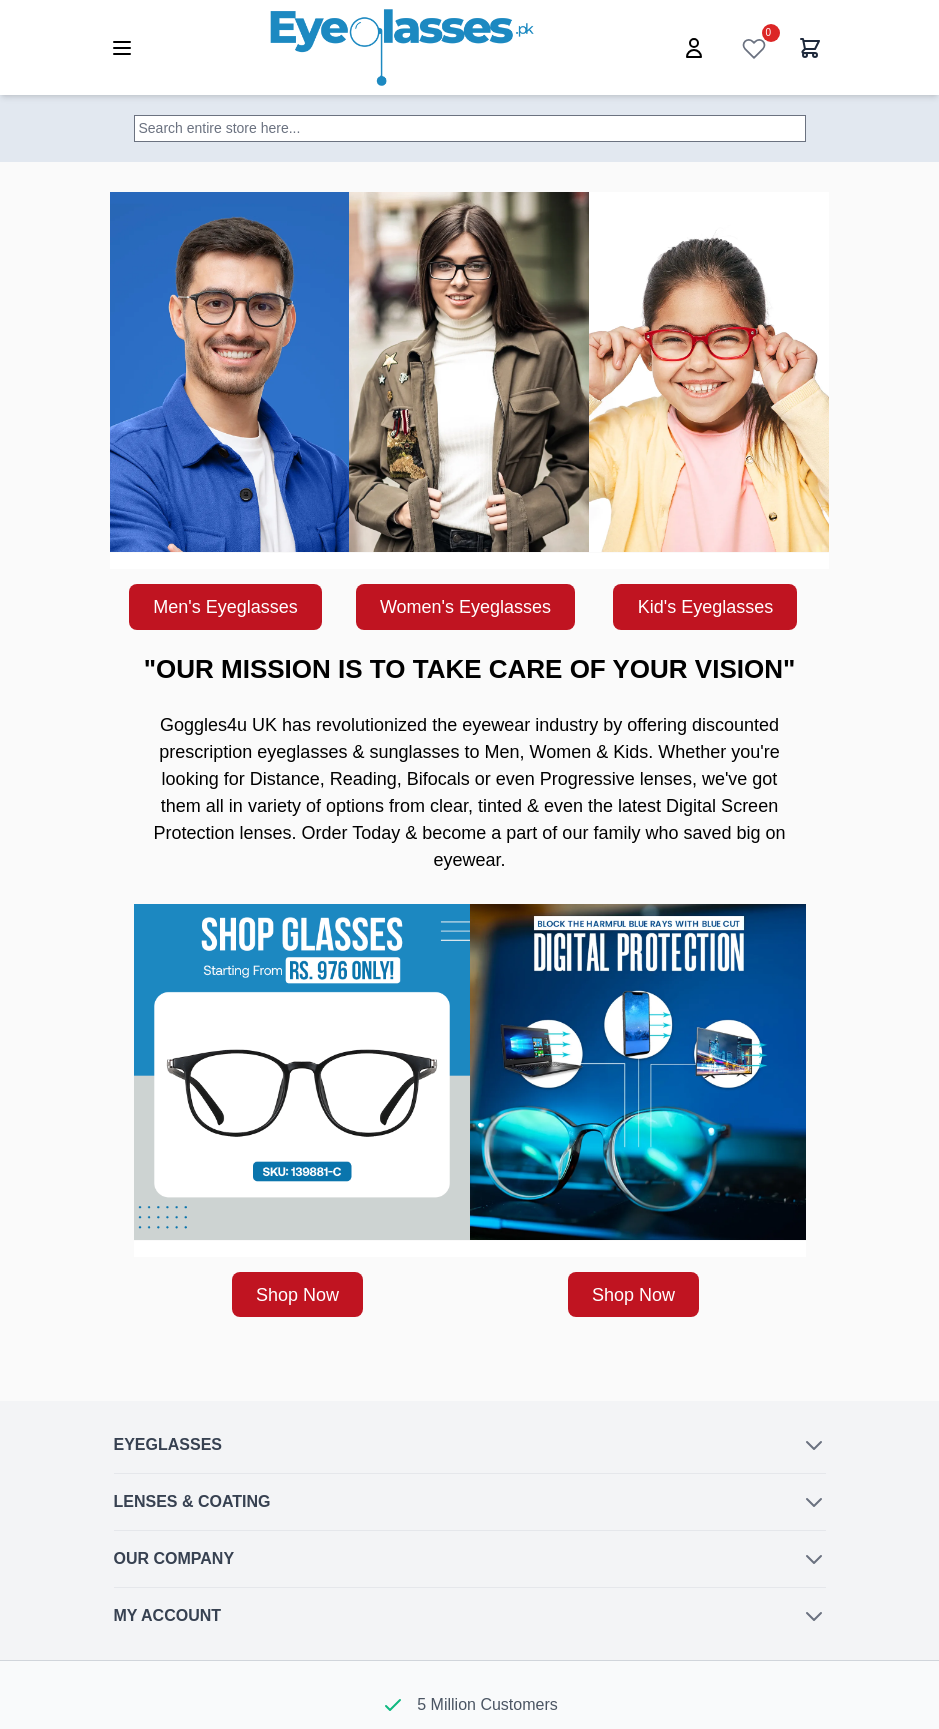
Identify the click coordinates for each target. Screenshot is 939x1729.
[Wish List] (754, 48)
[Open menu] (122, 48)
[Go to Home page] (402, 47)
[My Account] (694, 48)
